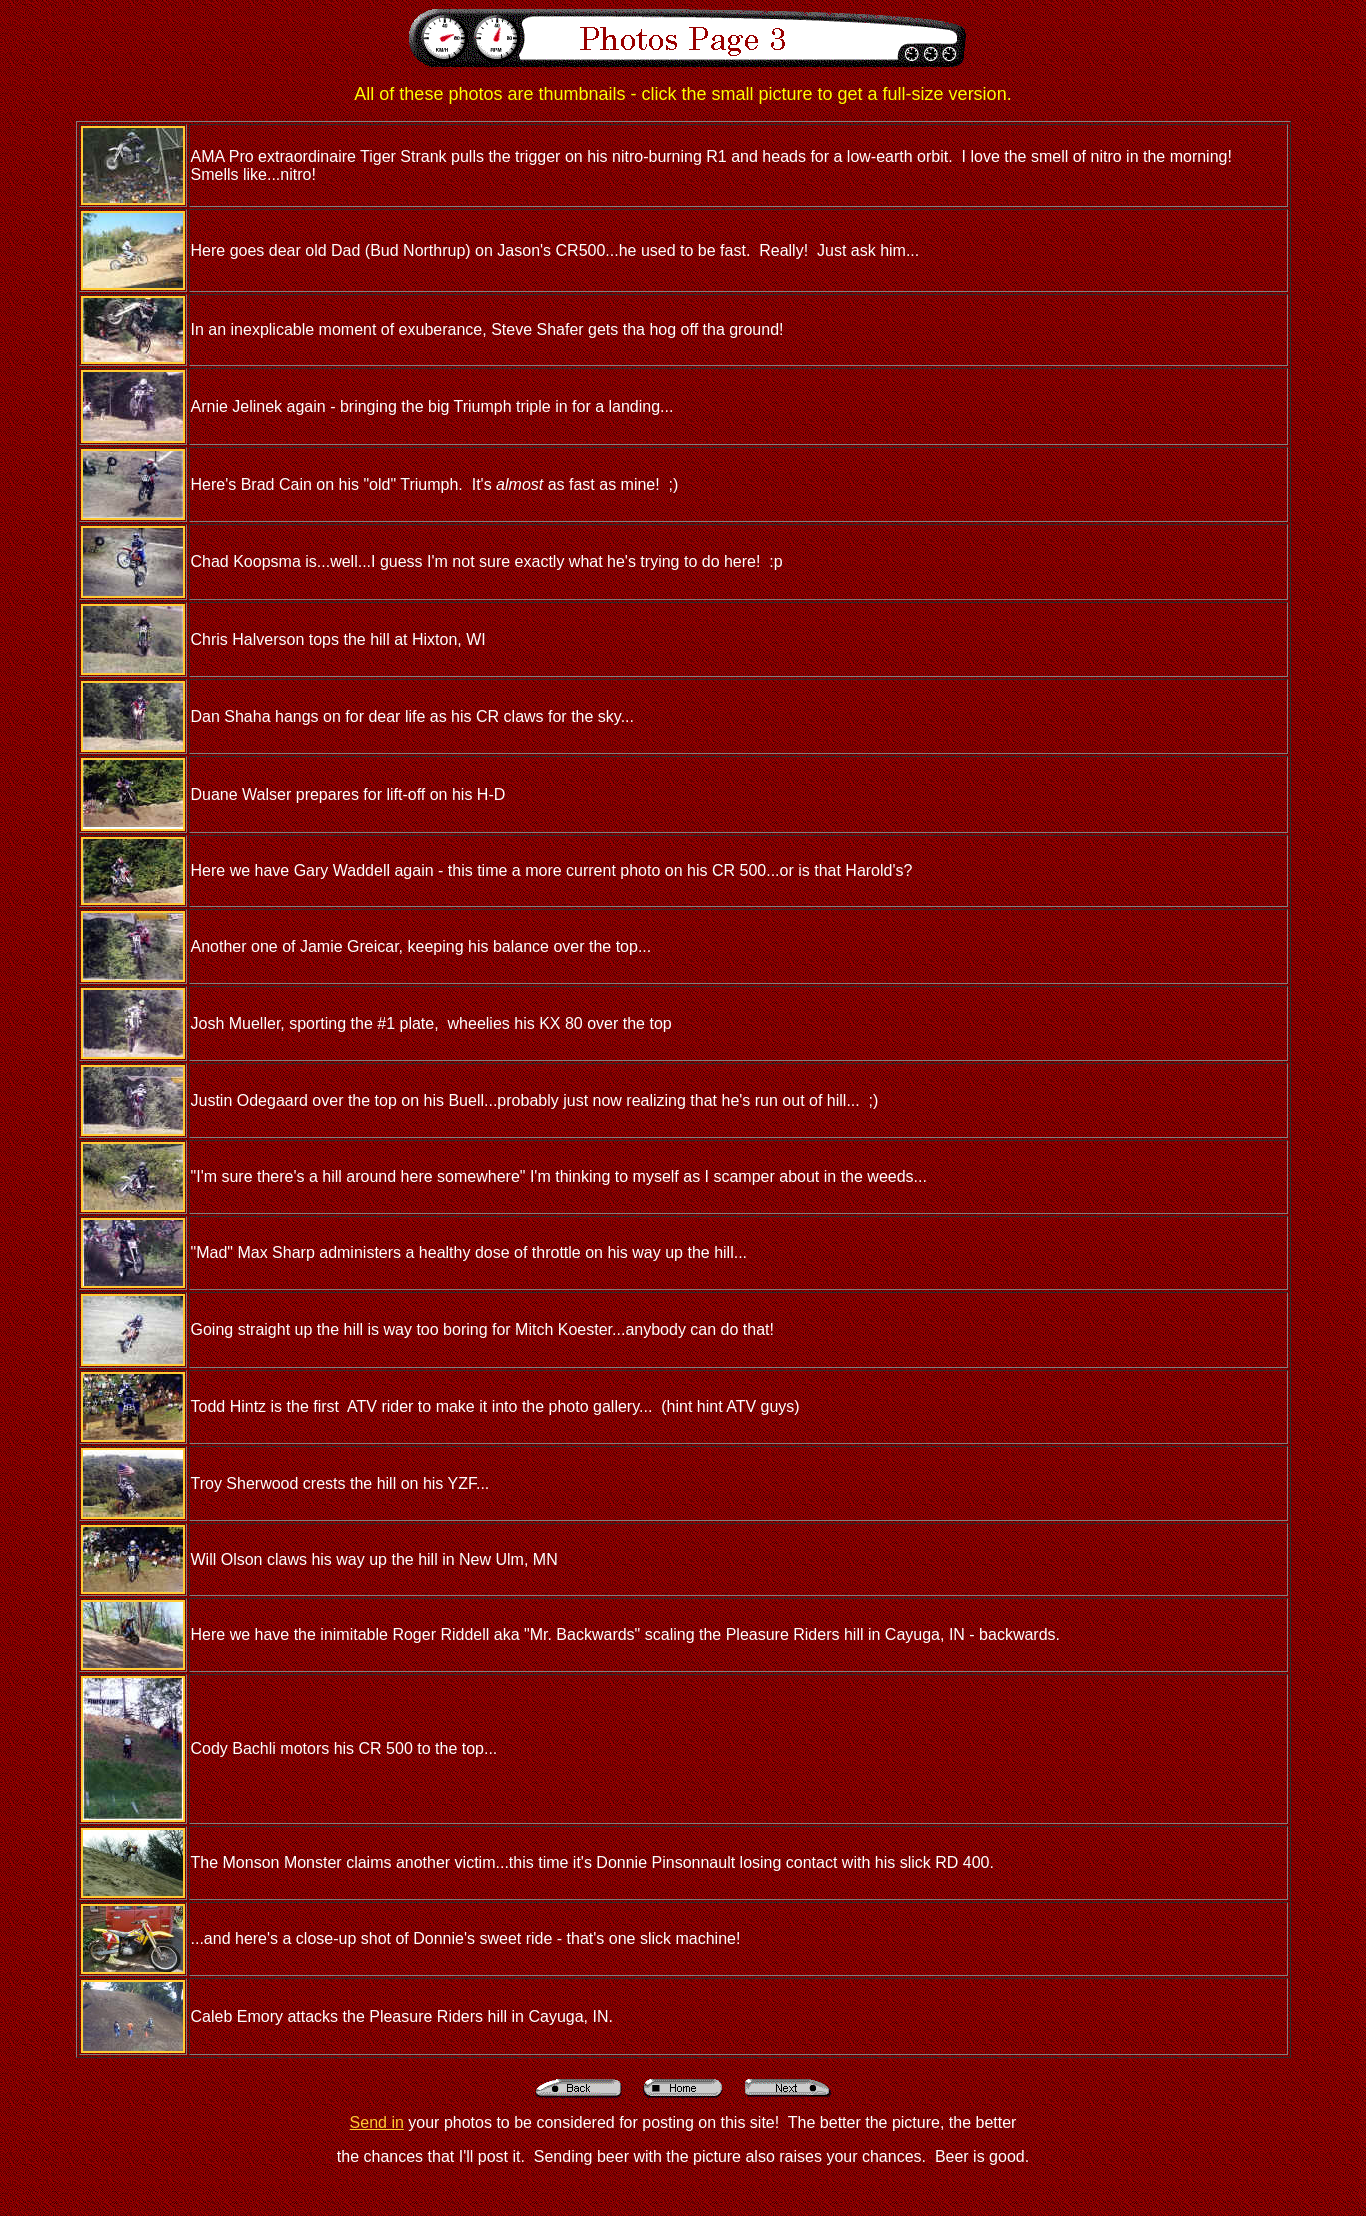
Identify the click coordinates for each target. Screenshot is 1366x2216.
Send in (377, 2122)
